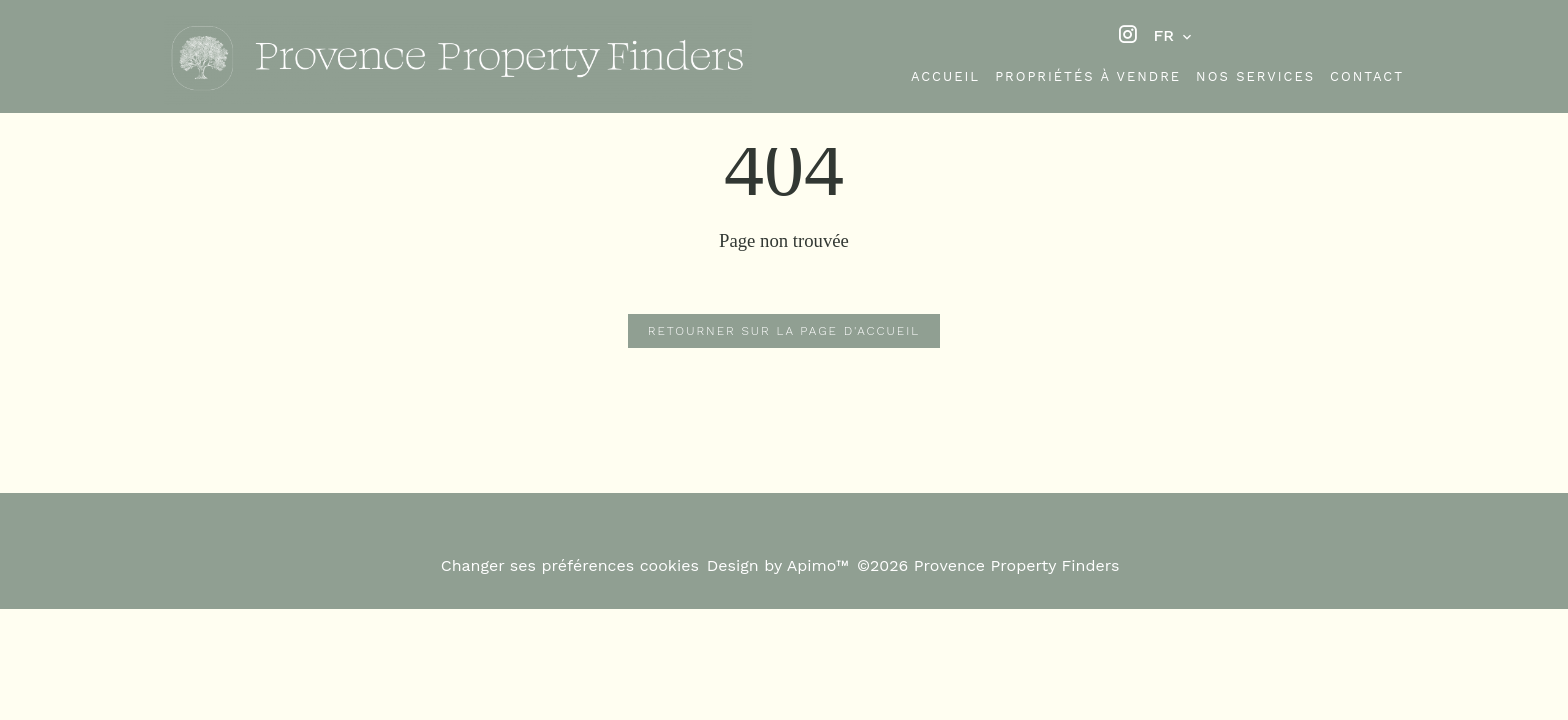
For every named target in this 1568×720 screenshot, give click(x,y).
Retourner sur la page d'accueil (784, 331)
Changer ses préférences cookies (570, 565)
